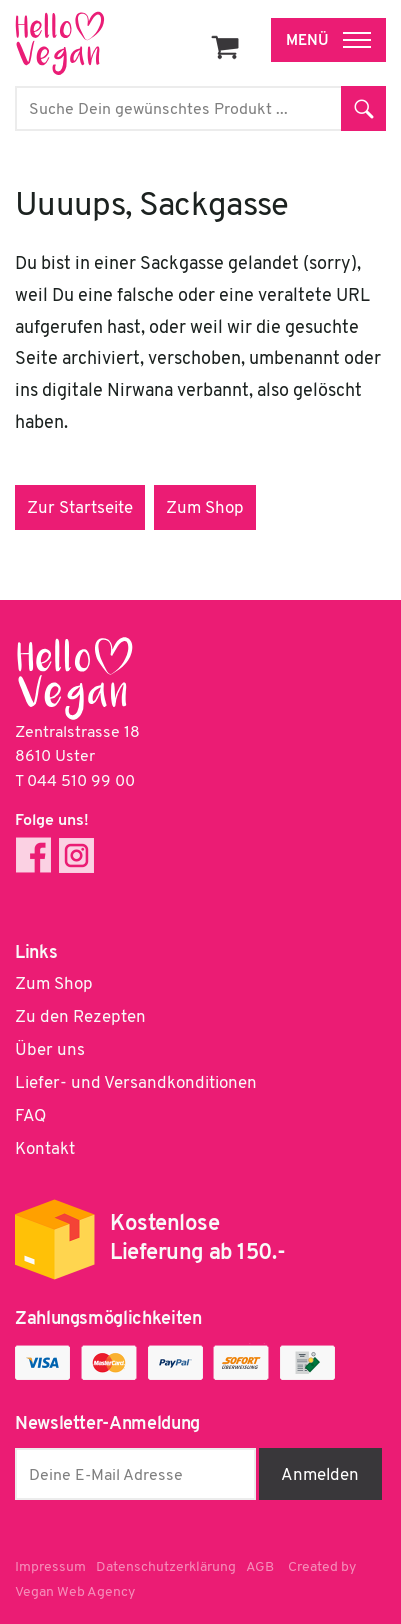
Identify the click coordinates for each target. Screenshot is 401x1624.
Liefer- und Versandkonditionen (136, 1083)
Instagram (76, 855)
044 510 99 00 (81, 782)
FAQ (30, 1116)
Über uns (50, 1050)
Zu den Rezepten (80, 1017)
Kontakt (45, 1149)
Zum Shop (205, 508)
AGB (260, 1567)
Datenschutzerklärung (166, 1567)
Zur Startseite (80, 508)
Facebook (33, 855)
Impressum (50, 1567)
